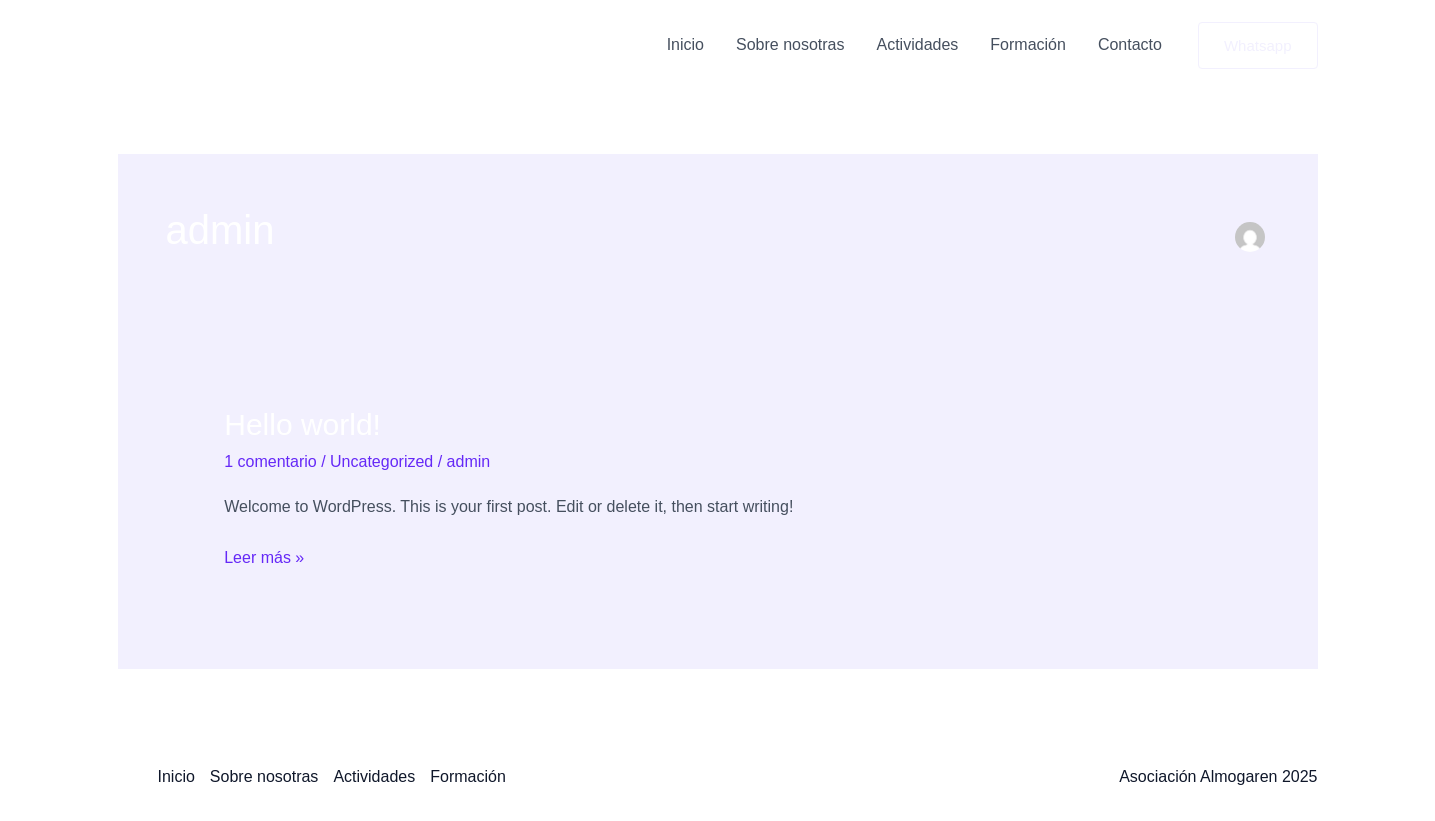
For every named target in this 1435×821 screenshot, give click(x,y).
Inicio (685, 44)
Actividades (918, 44)
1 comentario (270, 461)
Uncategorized (381, 461)
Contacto (1130, 44)
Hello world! (302, 424)
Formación (1028, 44)
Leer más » (264, 555)
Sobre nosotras (790, 44)
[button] (1258, 45)
